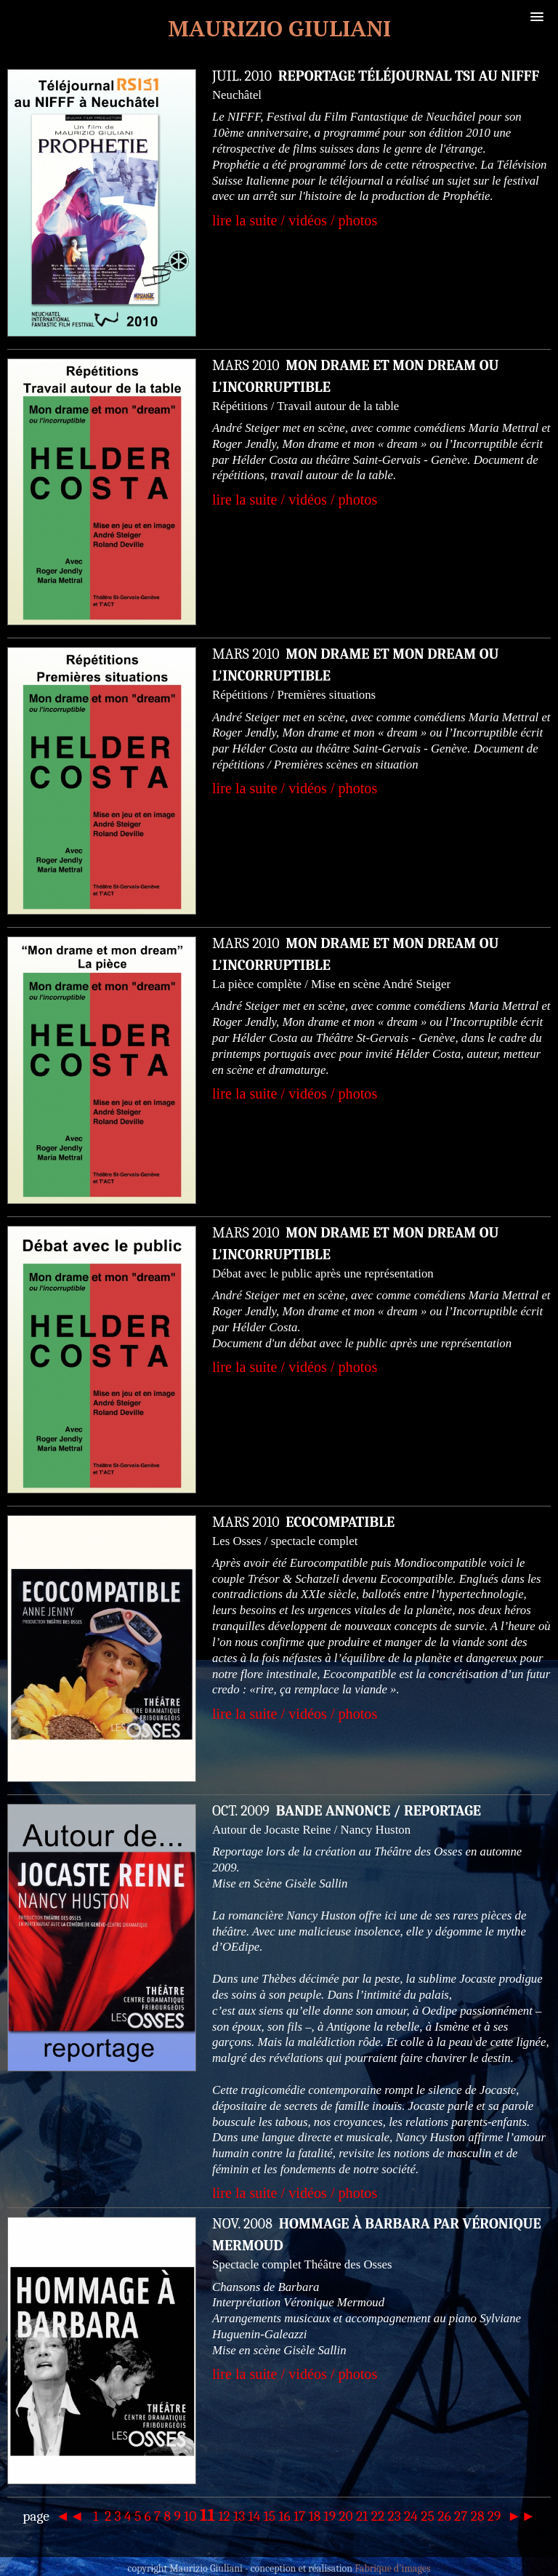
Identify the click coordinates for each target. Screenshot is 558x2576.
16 (284, 2516)
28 (478, 2516)
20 (345, 2516)
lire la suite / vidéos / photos (294, 220)
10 (190, 2516)
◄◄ (71, 2516)
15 (269, 2516)
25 (427, 2516)
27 (460, 2516)
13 (239, 2516)
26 (443, 2516)
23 (394, 2516)
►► (519, 2516)
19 (330, 2516)
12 (224, 2516)
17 (299, 2516)
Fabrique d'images (392, 2568)
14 (254, 2516)
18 (315, 2516)
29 (494, 2516)
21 (362, 2516)
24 (411, 2516)
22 (378, 2516)
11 (208, 2515)
